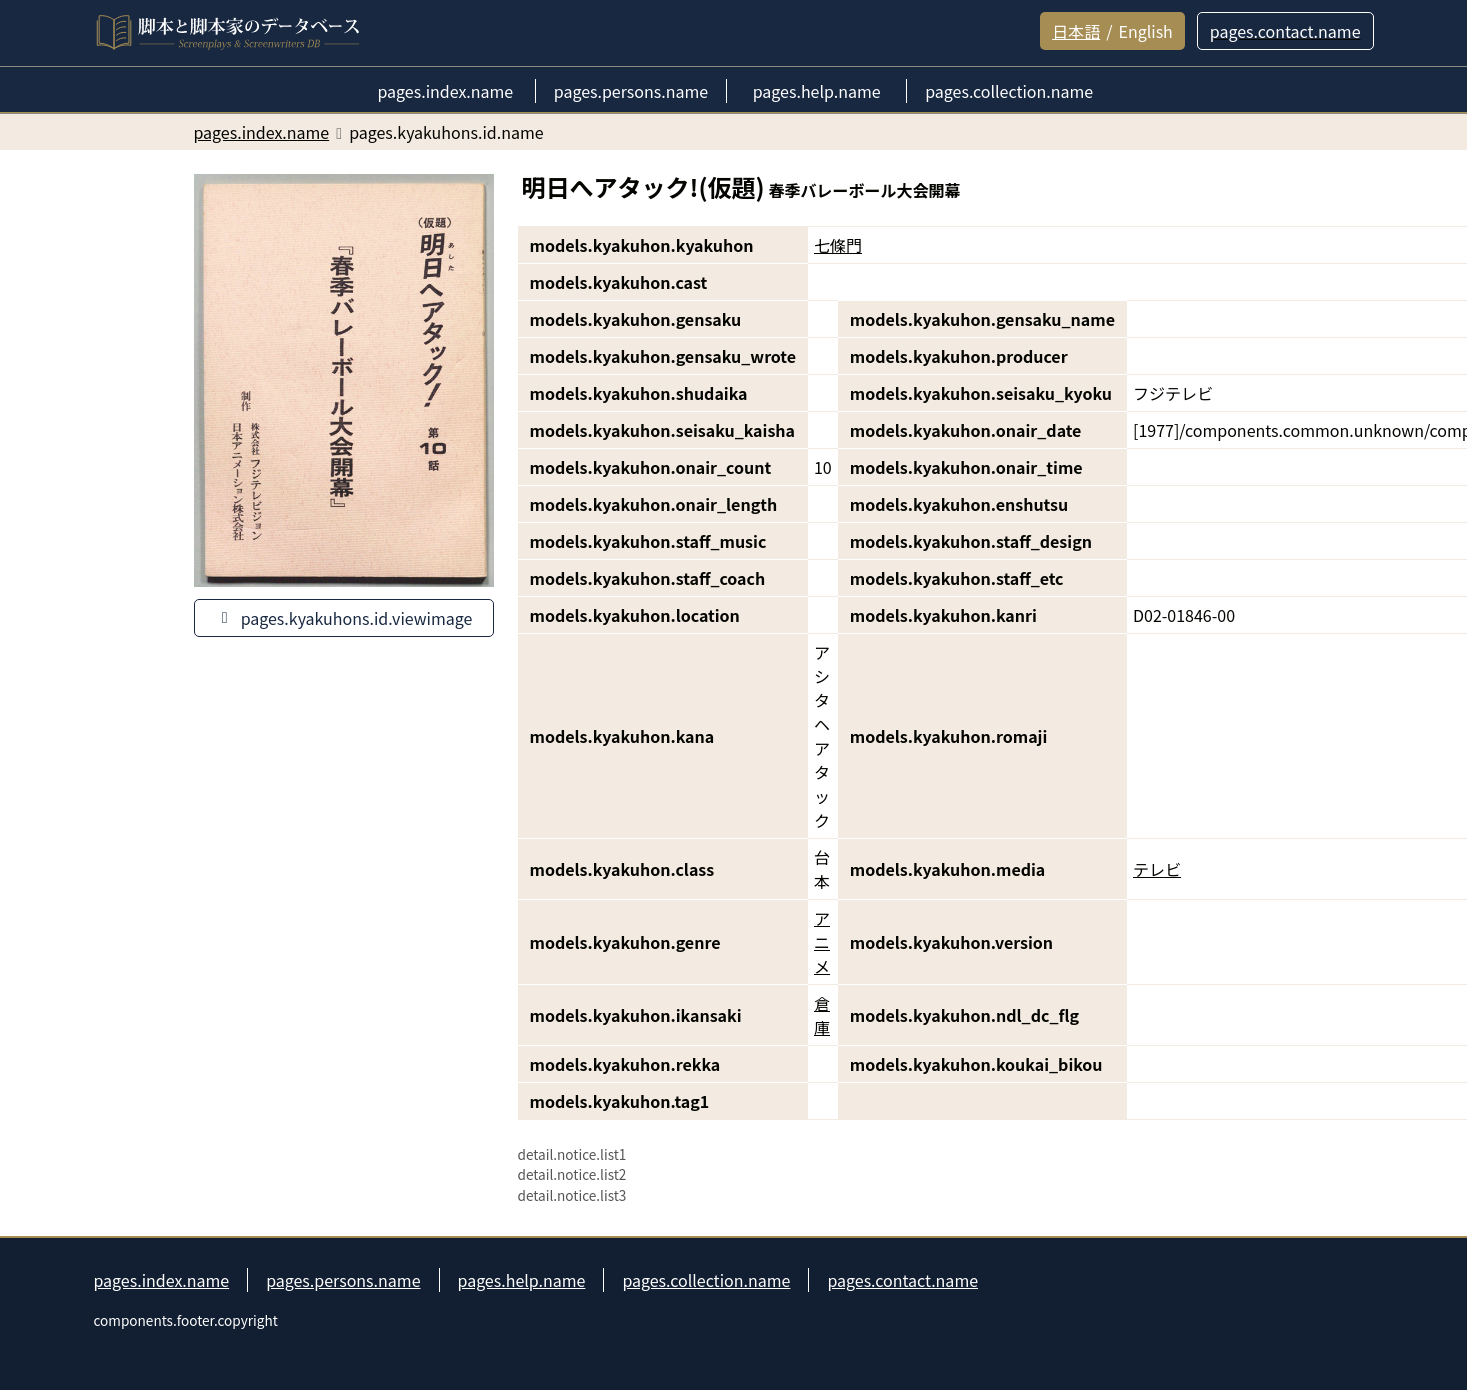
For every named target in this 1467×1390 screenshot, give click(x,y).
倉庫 (822, 1015)
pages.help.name (522, 1280)
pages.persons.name (343, 1280)
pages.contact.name (902, 1280)
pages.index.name (162, 1280)
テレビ (1157, 869)
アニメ (822, 942)
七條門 (838, 245)
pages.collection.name (706, 1280)
